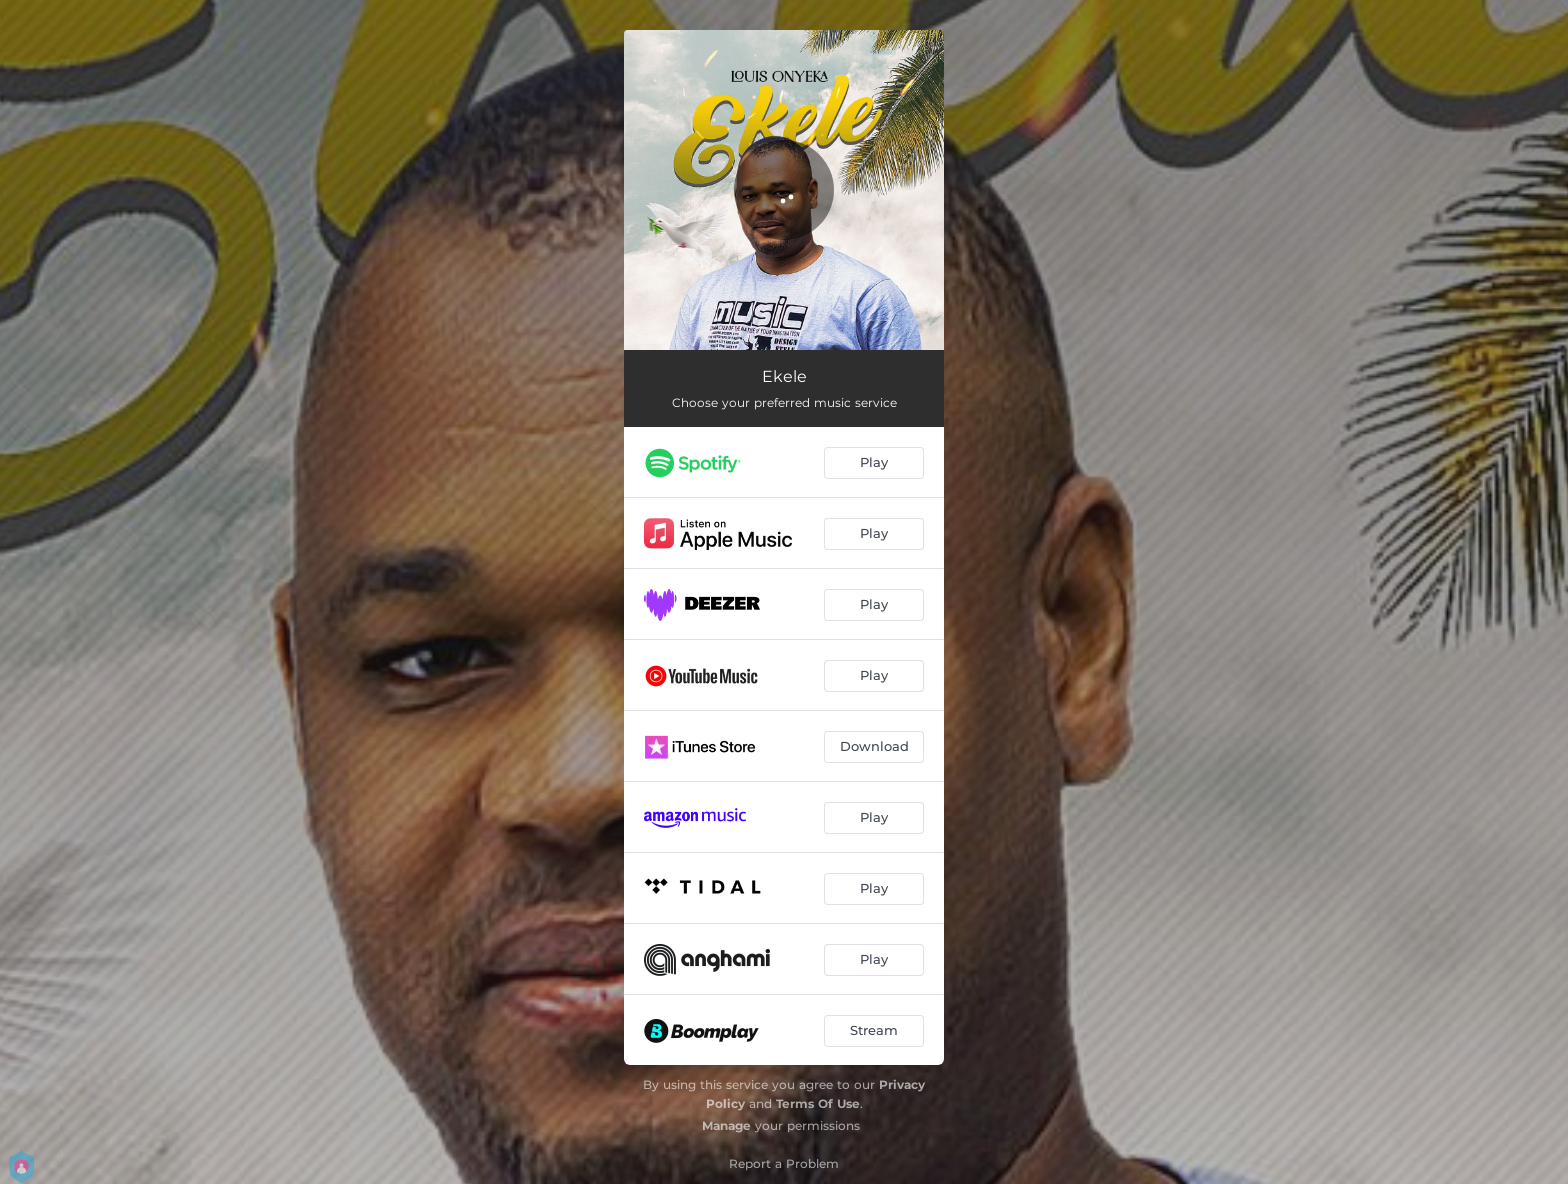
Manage (726, 1125)
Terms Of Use (818, 1103)
